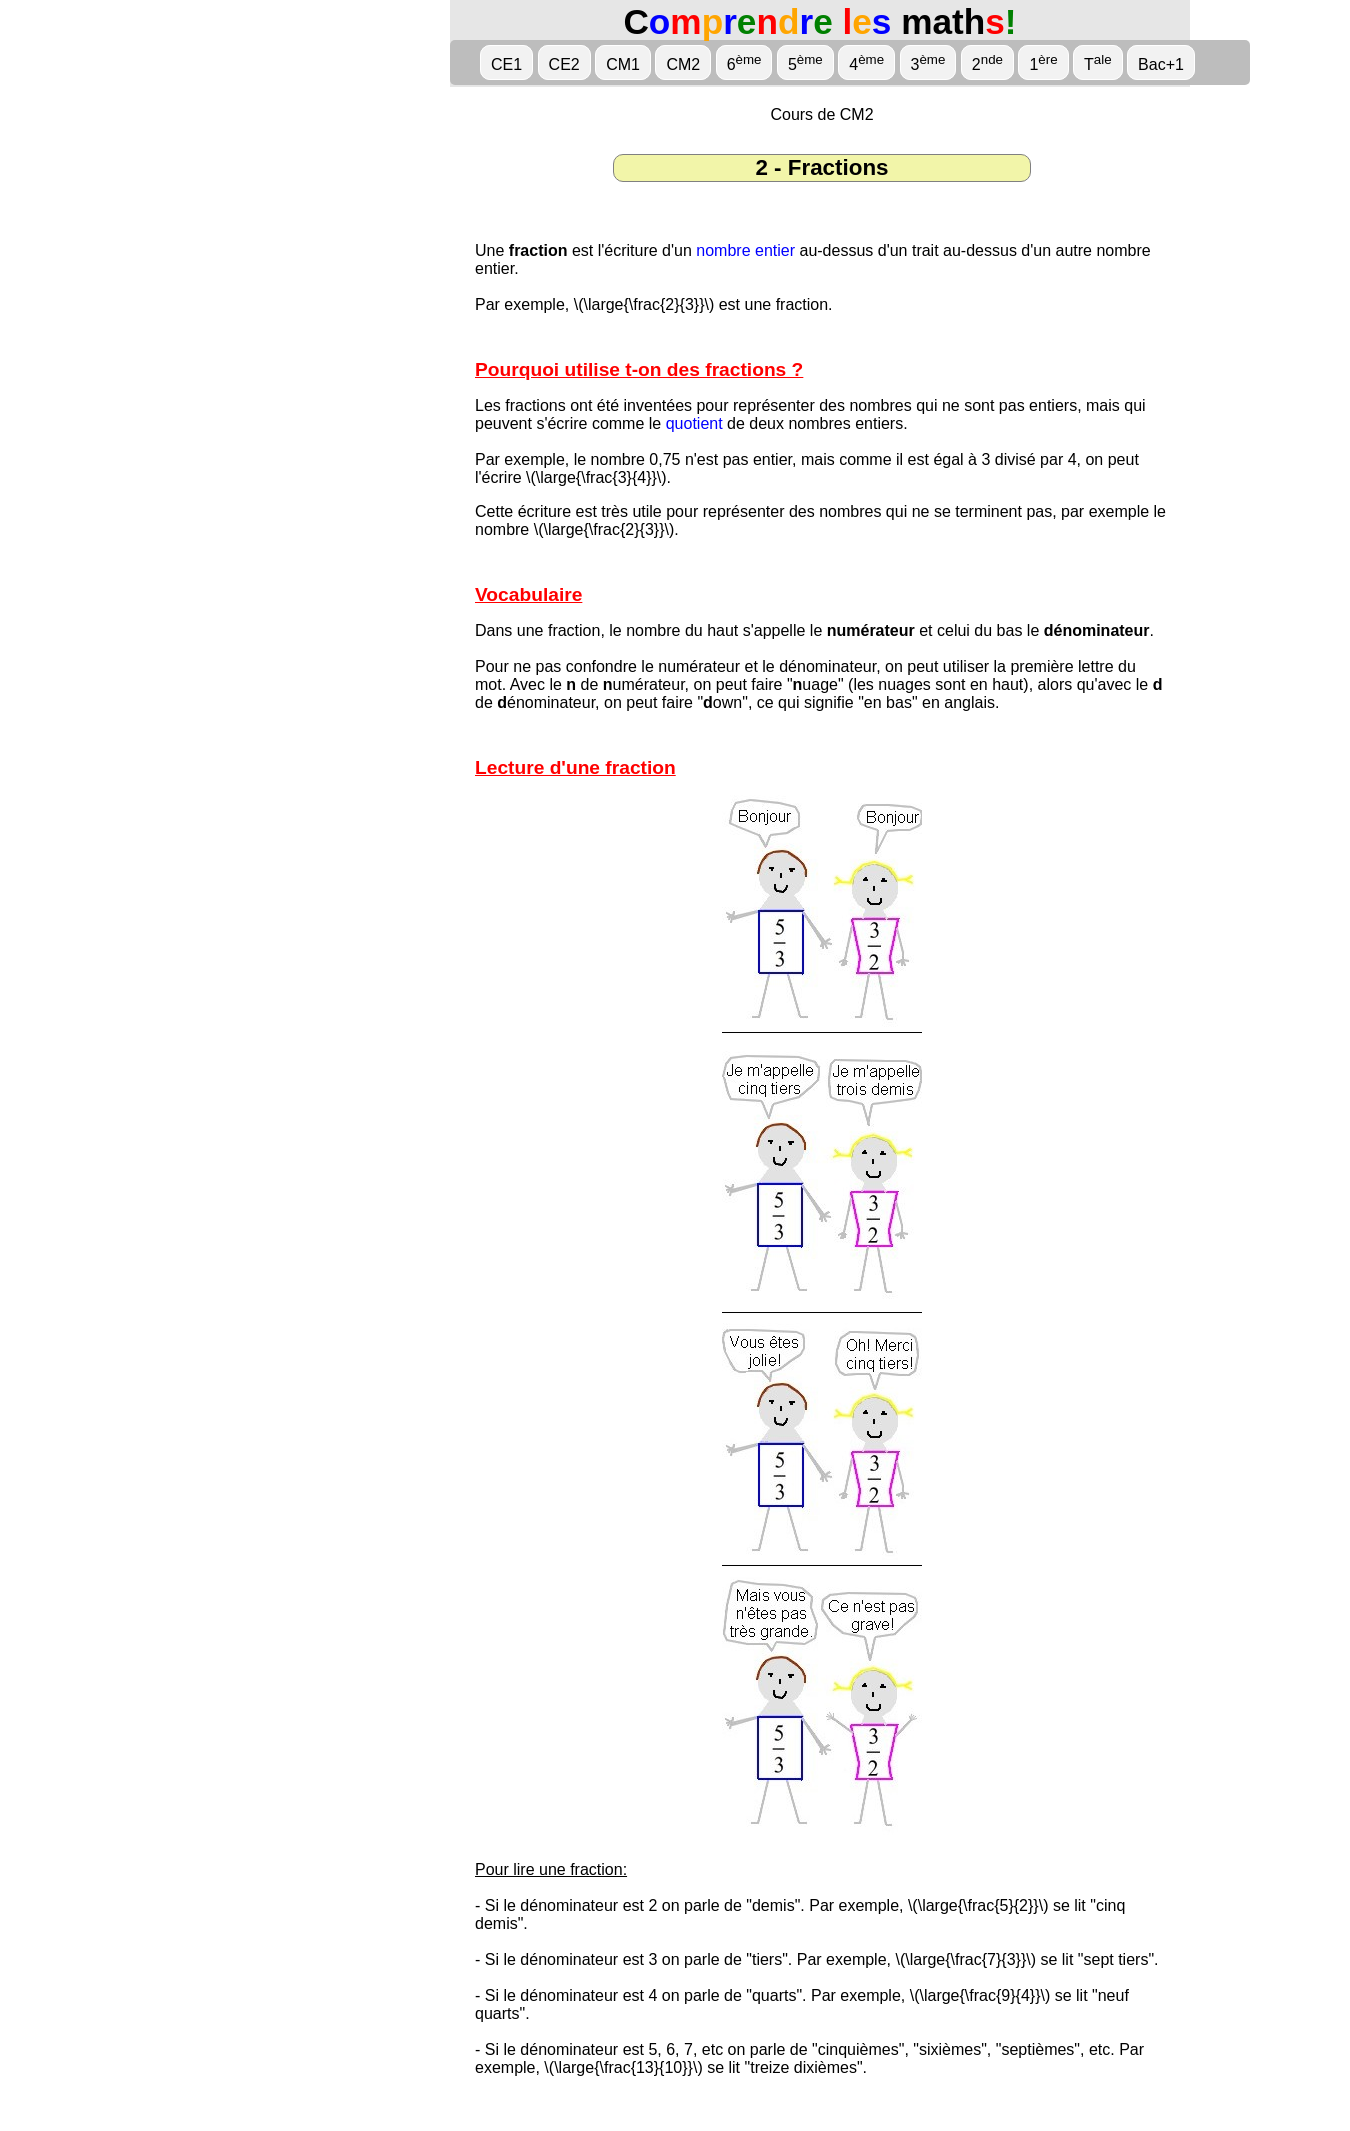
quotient (694, 423)
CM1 (623, 64)
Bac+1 (1161, 64)
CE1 (506, 64)
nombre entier (745, 250)
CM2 (683, 64)
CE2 (564, 64)
